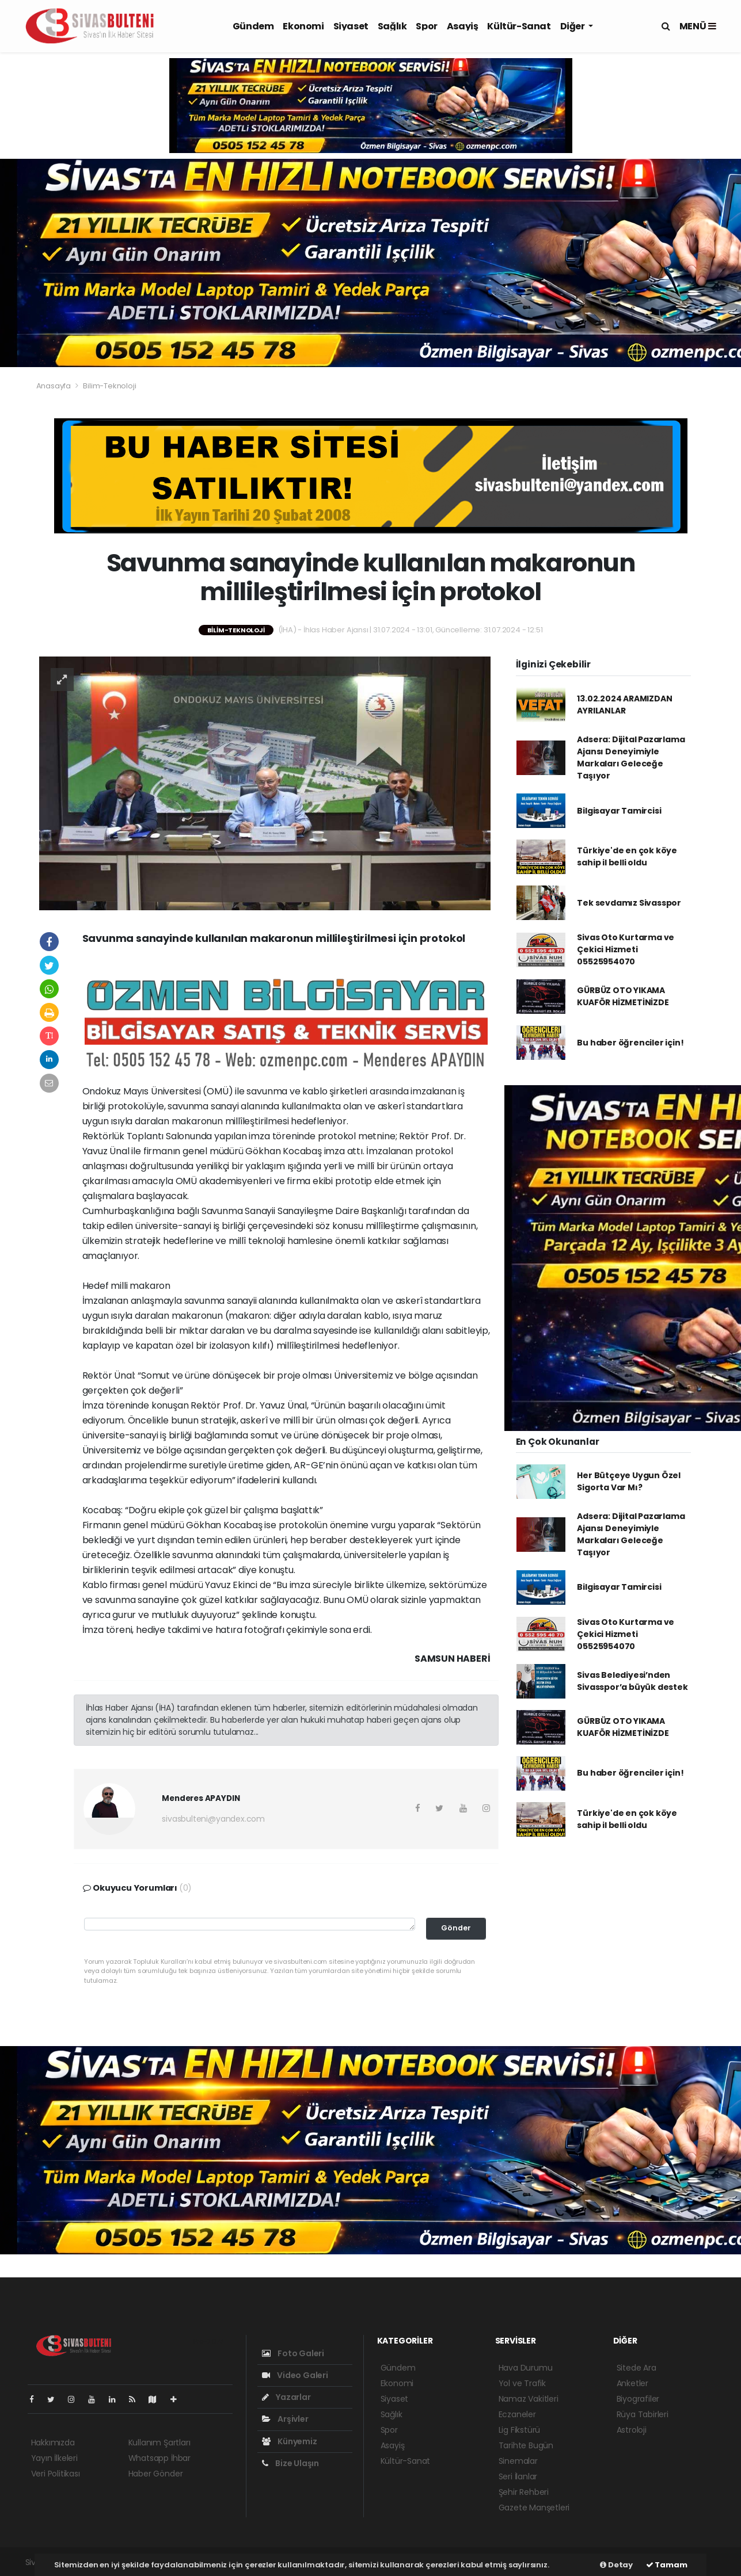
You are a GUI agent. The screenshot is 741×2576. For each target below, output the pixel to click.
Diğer (573, 26)
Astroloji (632, 2430)
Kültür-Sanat (518, 26)
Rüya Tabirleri (642, 2414)
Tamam (666, 2564)
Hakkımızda (53, 2442)
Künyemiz (289, 2441)
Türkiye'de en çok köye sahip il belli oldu (627, 856)
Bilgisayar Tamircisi (619, 810)
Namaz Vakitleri (528, 2399)
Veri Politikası (55, 2473)
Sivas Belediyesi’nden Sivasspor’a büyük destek (632, 1681)
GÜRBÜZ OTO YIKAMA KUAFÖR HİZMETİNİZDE (622, 996)
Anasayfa (54, 385)
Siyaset (350, 26)
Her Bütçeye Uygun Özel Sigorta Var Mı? (629, 1481)
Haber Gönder (155, 2473)
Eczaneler (517, 2414)
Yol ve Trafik (522, 2383)
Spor (426, 26)
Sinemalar (518, 2461)
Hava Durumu (526, 2367)
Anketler (632, 2383)
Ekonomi (303, 26)
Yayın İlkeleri (54, 2458)
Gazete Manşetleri (534, 2507)
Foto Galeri (293, 2353)
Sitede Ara (636, 2367)
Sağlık (392, 26)
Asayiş (462, 26)
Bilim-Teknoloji (109, 385)
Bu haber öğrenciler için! (630, 1042)
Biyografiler (638, 2399)
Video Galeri (295, 2375)
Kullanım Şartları (159, 2442)
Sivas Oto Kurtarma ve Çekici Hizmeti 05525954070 (625, 949)
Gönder (456, 1928)
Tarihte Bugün (526, 2445)
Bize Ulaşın (291, 2463)
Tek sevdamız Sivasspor (629, 903)
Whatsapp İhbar (159, 2458)
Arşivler (285, 2419)
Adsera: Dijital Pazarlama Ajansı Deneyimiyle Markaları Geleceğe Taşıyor (631, 757)
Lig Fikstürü (520, 2430)
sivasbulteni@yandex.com (213, 1819)
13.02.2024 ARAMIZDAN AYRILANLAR (624, 704)
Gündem (253, 26)
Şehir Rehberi (524, 2492)
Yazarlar (286, 2397)
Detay (616, 2564)
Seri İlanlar (518, 2476)
